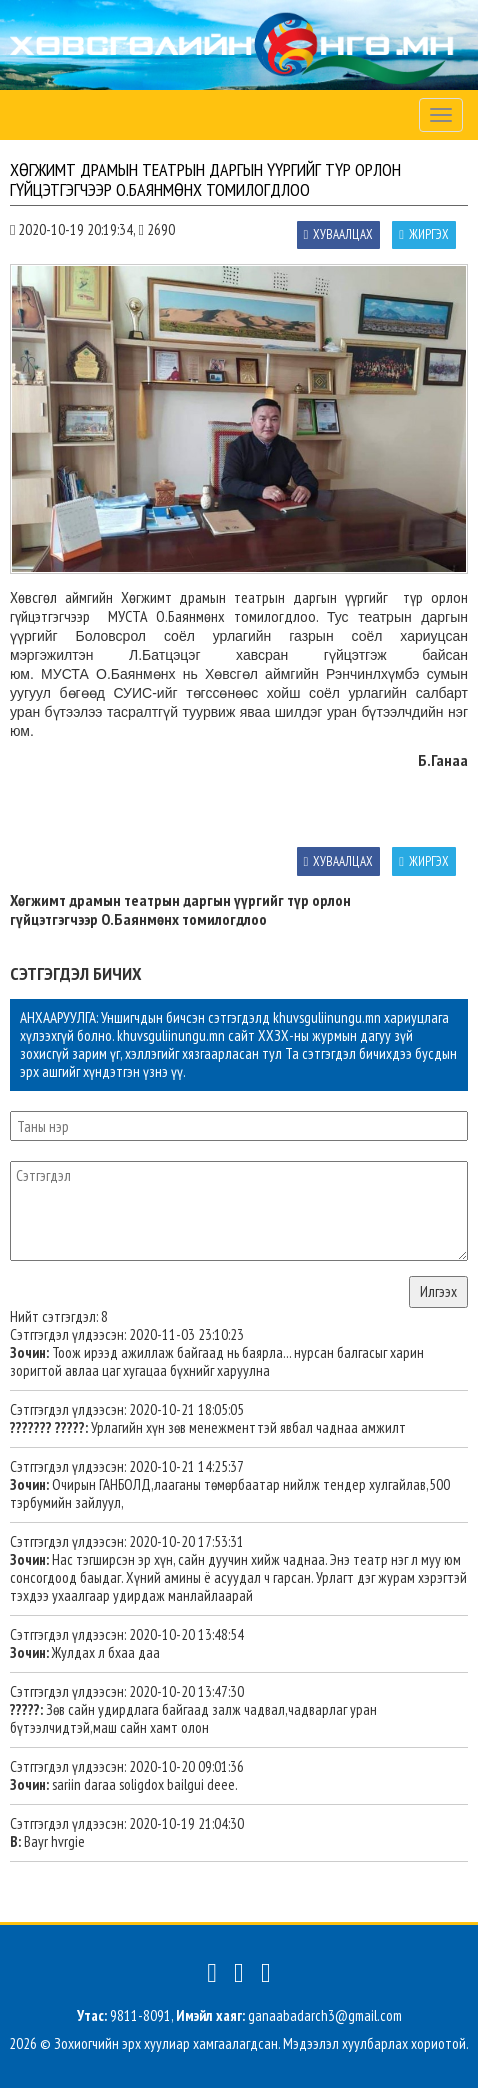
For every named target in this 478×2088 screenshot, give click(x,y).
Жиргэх (424, 234)
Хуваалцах (339, 234)
